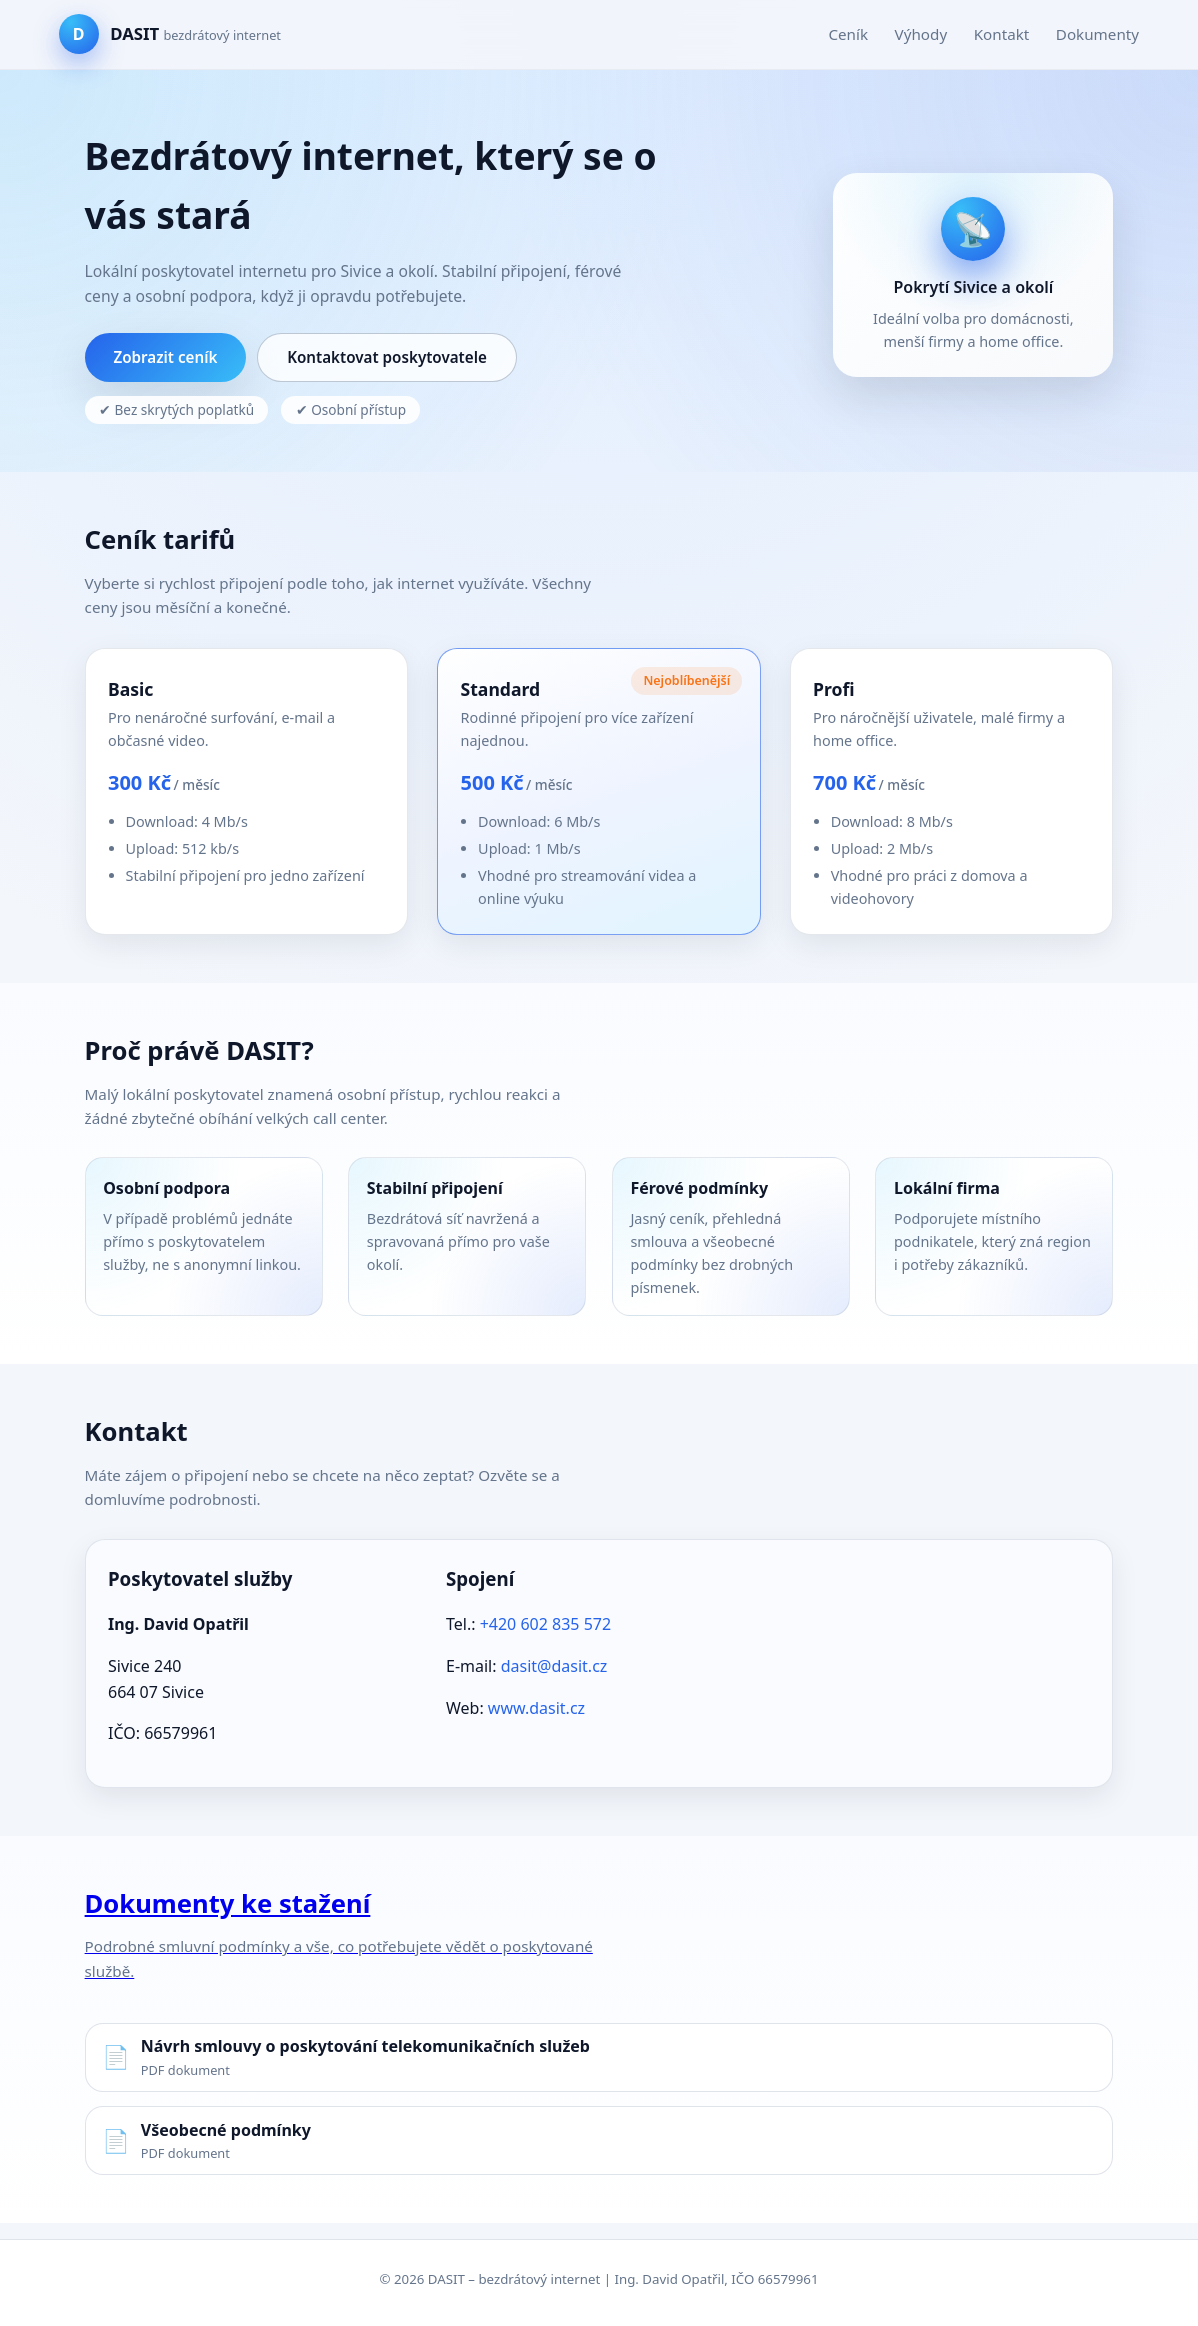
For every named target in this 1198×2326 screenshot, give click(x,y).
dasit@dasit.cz (554, 1666)
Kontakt (1002, 34)
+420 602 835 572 (545, 1624)
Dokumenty (1097, 34)
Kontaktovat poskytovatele (387, 357)
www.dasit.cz (536, 1708)
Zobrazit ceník (165, 357)
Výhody (921, 34)
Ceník (848, 34)
